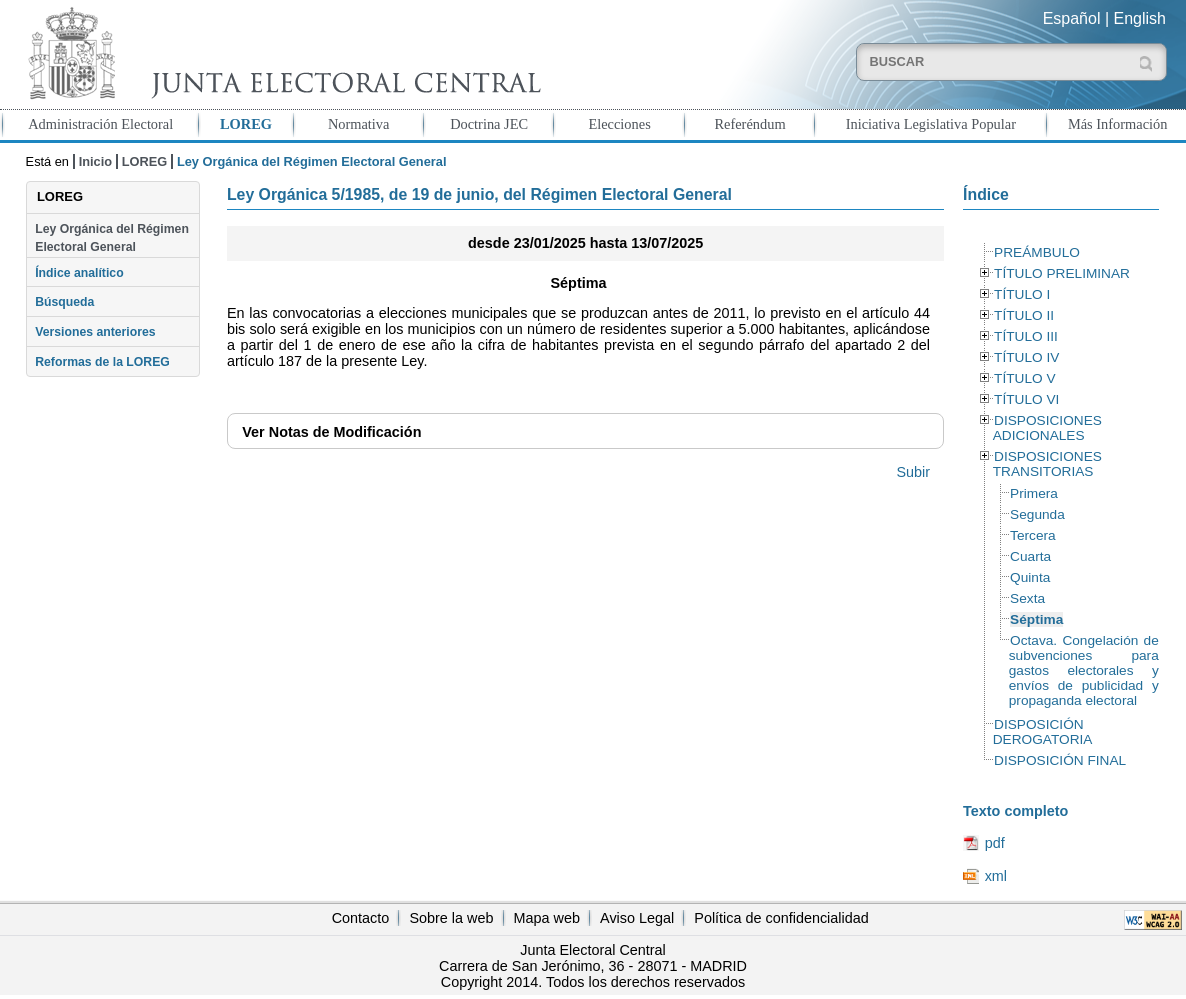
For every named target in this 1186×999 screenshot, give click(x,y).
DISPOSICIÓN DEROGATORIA (1043, 732)
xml (996, 876)
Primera (1034, 493)
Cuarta (1030, 556)
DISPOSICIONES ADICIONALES (1047, 428)
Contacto (361, 918)
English (1140, 18)
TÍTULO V (1024, 378)
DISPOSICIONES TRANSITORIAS (1047, 464)
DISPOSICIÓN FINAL (1060, 760)
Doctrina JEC (489, 124)
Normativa (359, 124)
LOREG (246, 124)
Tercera (1033, 535)
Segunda (1037, 514)
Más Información (1118, 124)
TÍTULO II (1024, 315)
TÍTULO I (1022, 294)
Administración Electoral (100, 124)
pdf (995, 843)
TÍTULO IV (1026, 357)
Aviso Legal (637, 918)
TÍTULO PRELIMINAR (1062, 273)
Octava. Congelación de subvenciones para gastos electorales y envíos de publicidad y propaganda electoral (1084, 670)
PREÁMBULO (1037, 252)
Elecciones (619, 124)
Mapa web (547, 918)
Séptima (1036, 619)
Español (1072, 18)
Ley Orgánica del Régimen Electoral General (112, 238)
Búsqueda (64, 302)
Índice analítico (79, 273)
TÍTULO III (1026, 336)
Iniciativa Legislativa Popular (931, 124)
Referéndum (749, 124)
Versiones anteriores (95, 332)
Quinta (1030, 577)
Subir (913, 472)
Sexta (1027, 598)
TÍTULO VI (1026, 399)
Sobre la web (451, 918)
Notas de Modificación (331, 432)
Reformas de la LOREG (102, 362)
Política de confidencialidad (781, 918)
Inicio (95, 161)
